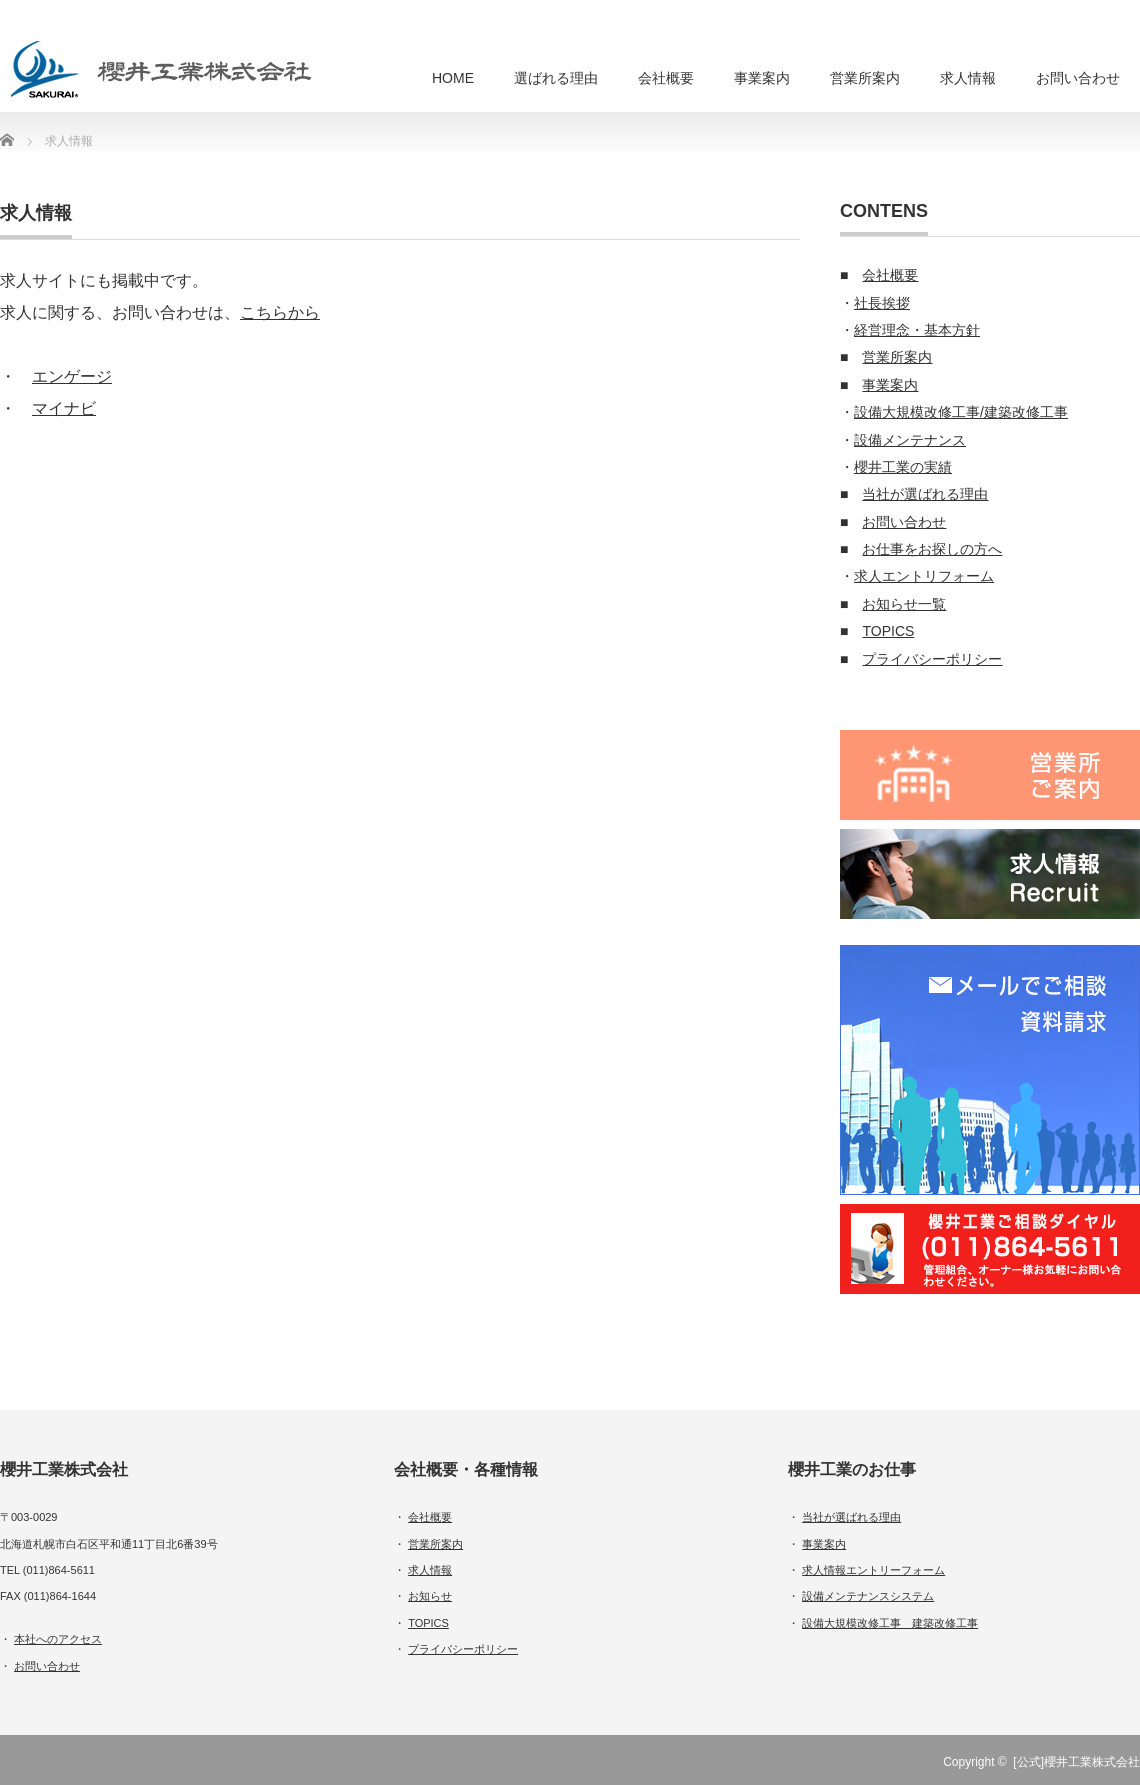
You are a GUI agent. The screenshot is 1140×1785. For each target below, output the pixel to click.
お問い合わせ (1078, 78)
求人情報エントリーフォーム (873, 1570)
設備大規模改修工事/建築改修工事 (961, 412)
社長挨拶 (882, 303)
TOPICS (888, 631)
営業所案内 (865, 78)
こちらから (280, 312)
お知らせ (430, 1596)
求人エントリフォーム (924, 576)
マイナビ (64, 408)
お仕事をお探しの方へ (932, 549)
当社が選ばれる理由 (925, 494)
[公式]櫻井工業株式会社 (1076, 1762)
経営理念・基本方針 (917, 330)
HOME (453, 78)
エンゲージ (72, 376)
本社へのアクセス (58, 1639)
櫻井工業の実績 (903, 467)
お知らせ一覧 (904, 604)
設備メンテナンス (910, 440)
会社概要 (666, 78)
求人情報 (968, 78)
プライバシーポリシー (932, 659)
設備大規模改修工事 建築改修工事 (890, 1623)
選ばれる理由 (556, 78)
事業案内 (762, 78)
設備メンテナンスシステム (868, 1596)
